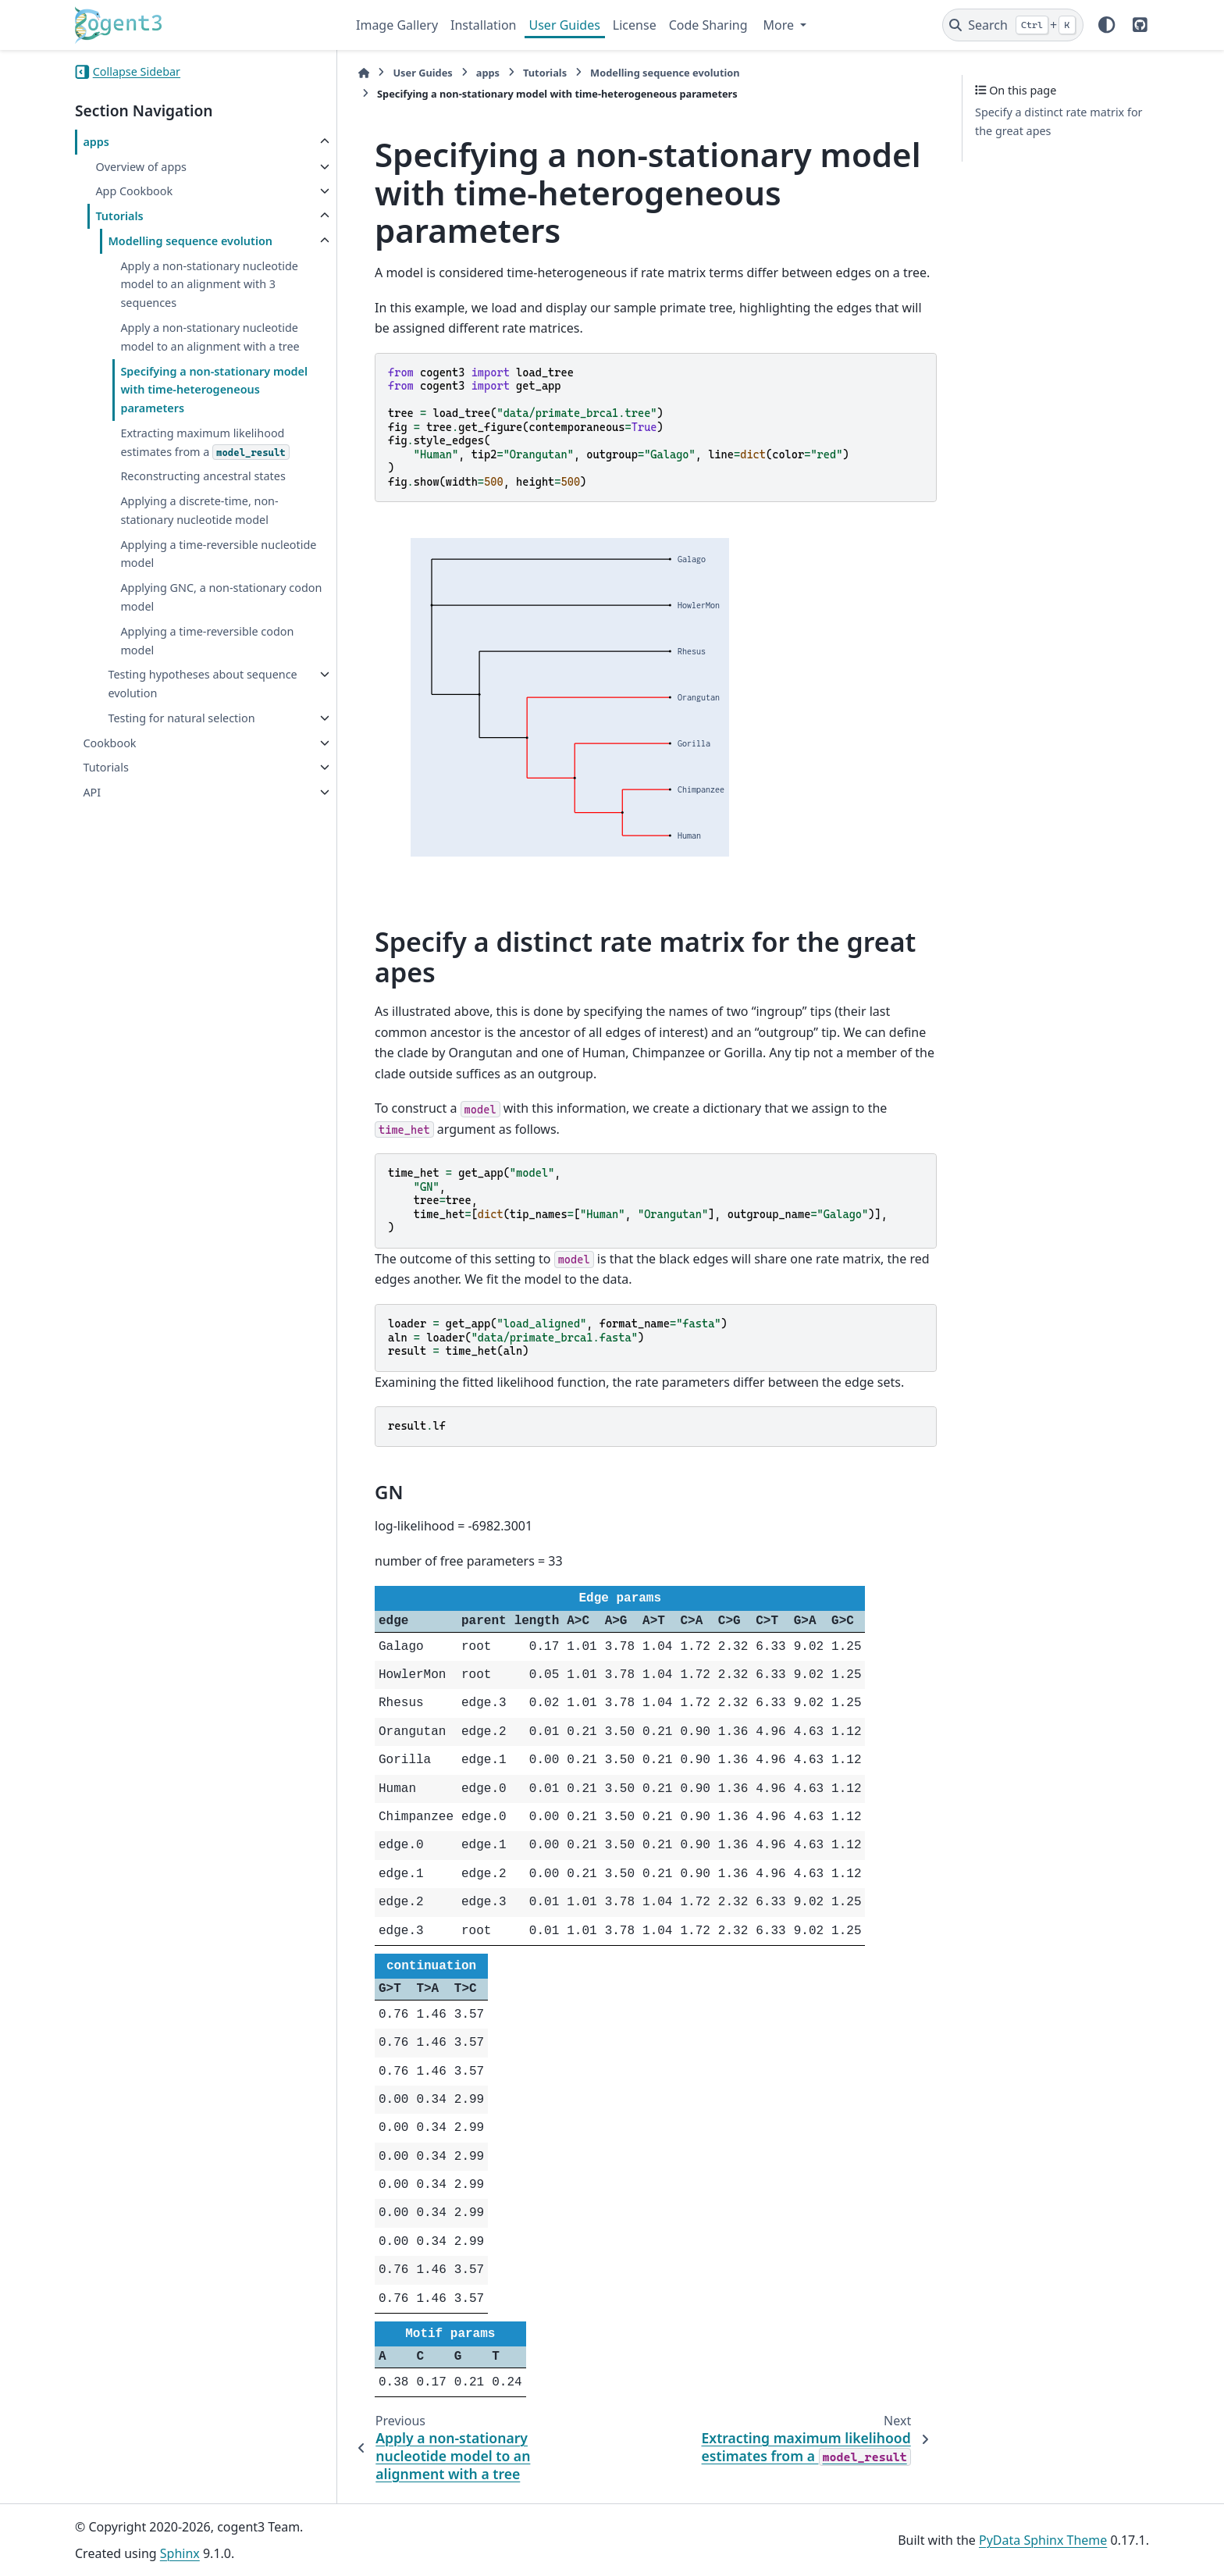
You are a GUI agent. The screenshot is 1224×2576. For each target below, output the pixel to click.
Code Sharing (708, 25)
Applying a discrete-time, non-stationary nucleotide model (199, 510)
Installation (483, 25)
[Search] (1012, 25)
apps (96, 141)
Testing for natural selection (181, 718)
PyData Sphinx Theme (1043, 2540)
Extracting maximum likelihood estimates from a (204, 443)
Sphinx (180, 2553)
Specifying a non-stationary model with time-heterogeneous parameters (214, 390)
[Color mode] (1107, 25)
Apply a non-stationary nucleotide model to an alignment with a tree (209, 337)
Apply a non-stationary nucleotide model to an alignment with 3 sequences (209, 284)
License (634, 25)
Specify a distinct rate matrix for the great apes (1059, 121)
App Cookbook (134, 190)
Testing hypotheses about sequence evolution (202, 683)
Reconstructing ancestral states (202, 476)
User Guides (564, 25)
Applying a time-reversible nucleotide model (218, 554)
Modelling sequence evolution (190, 240)
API (92, 792)
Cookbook (109, 743)
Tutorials (119, 215)
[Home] (363, 73)
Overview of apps (141, 166)
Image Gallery (397, 25)
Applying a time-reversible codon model (207, 640)
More (780, 25)
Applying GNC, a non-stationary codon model (221, 597)
